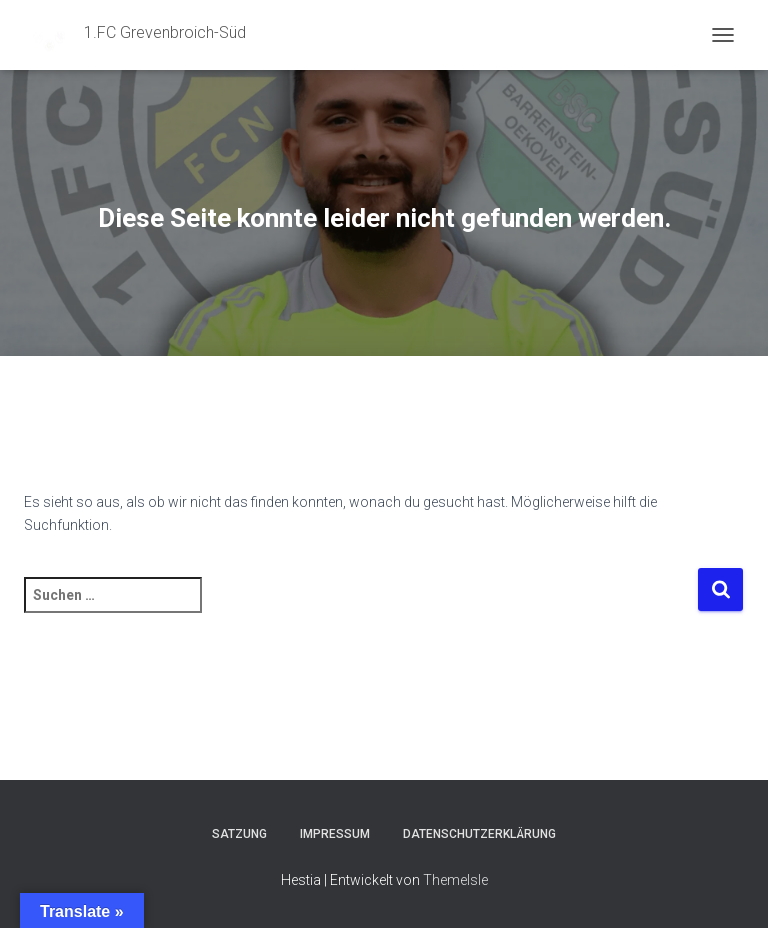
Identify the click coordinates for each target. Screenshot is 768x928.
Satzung (239, 834)
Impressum (335, 834)
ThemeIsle (455, 880)
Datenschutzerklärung (479, 834)
